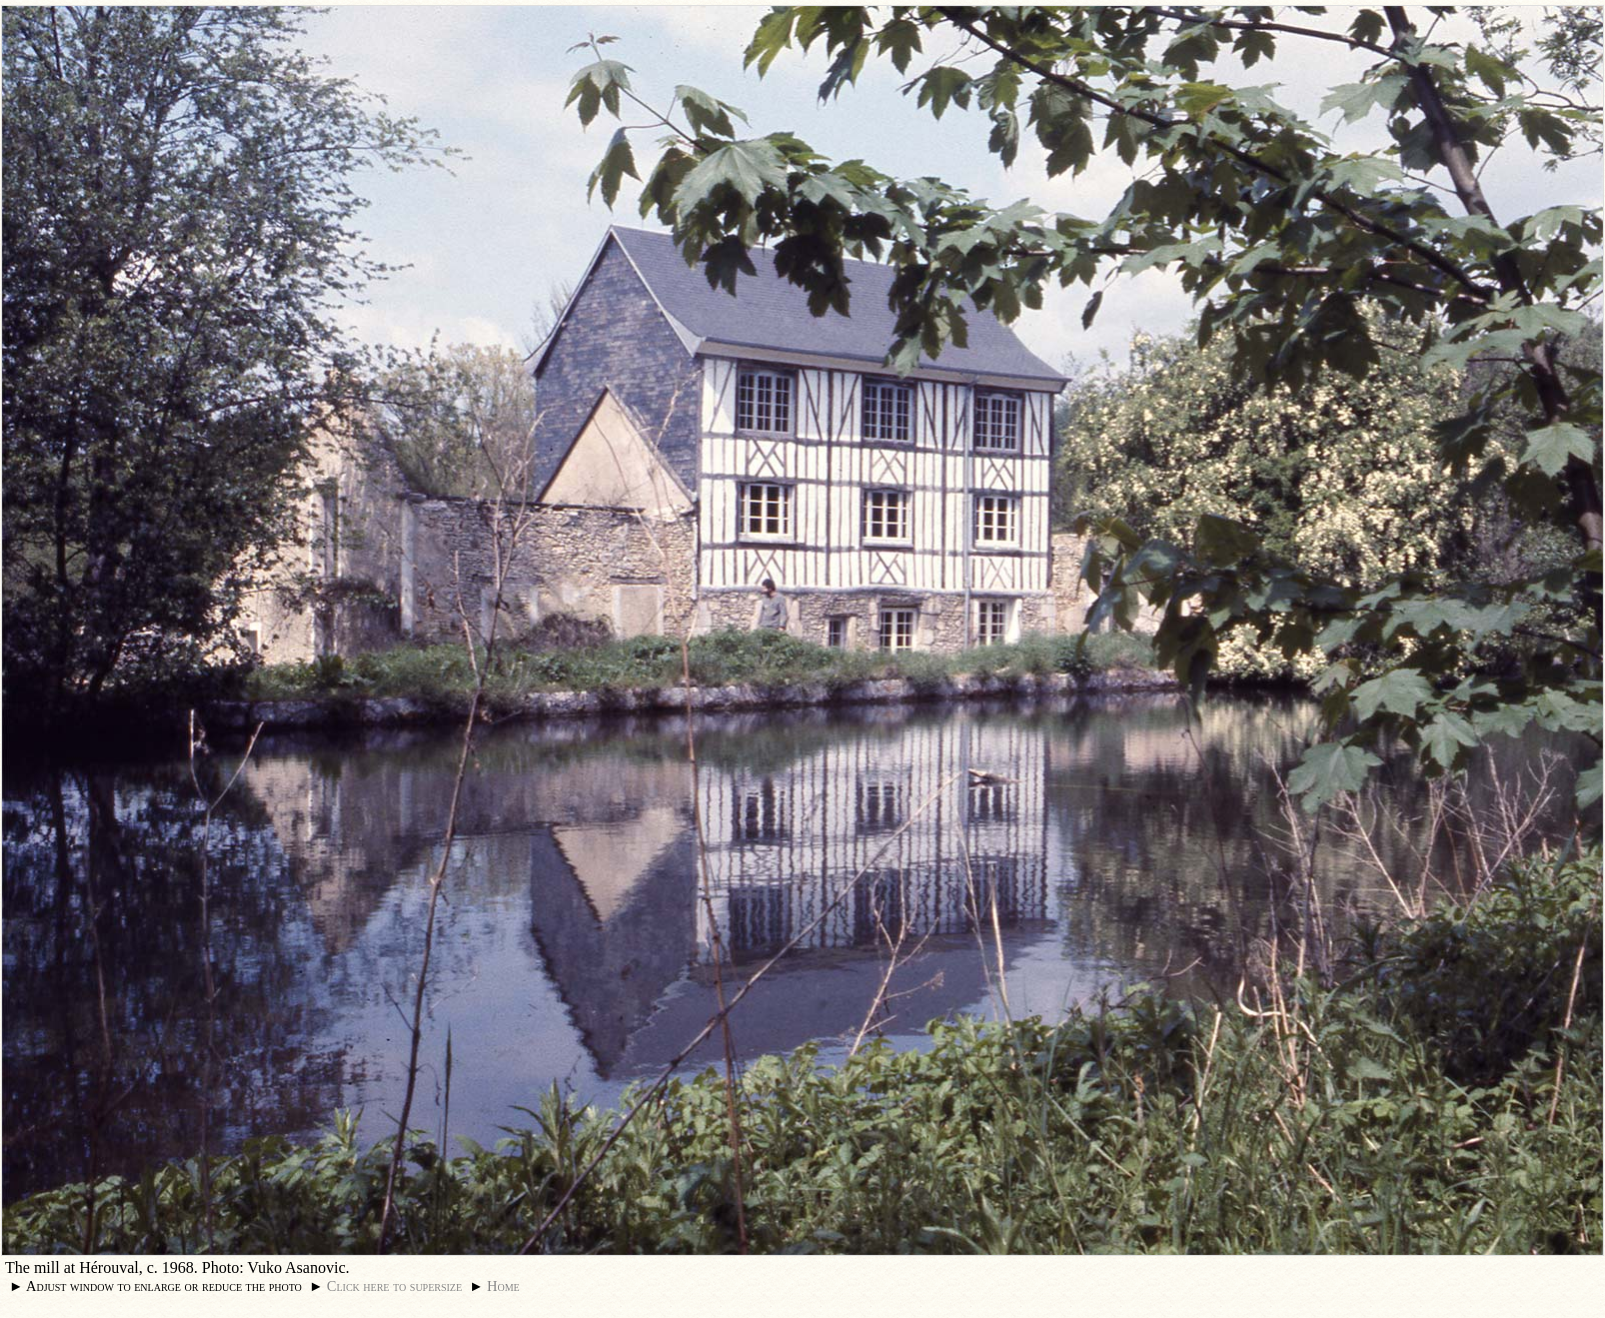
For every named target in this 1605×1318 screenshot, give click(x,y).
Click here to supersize (394, 1286)
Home (503, 1286)
